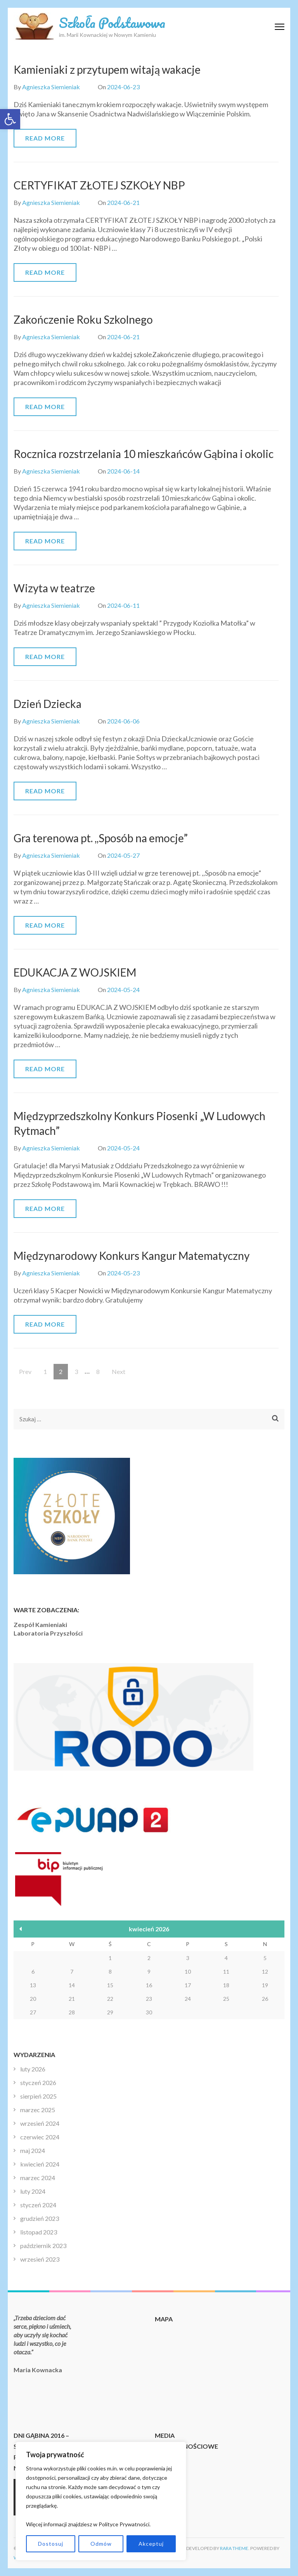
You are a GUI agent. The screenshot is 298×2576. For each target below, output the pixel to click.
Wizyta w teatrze (54, 588)
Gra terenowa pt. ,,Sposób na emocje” (101, 838)
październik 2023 (43, 2245)
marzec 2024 (37, 2177)
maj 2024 (32, 2150)
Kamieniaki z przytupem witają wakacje (107, 69)
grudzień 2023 (39, 2218)
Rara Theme (234, 2548)
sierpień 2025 (38, 2096)
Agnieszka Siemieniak (51, 86)
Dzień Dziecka (47, 703)
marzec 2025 (37, 2109)
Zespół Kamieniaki (40, 1624)
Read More (45, 138)
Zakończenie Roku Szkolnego (83, 319)
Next (118, 1371)
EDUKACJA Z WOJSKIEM (75, 972)
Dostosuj (50, 2543)
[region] (101, 2501)
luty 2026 (32, 2069)
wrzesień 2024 (39, 2123)
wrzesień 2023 (39, 2259)
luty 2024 (32, 2191)
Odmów (101, 2543)
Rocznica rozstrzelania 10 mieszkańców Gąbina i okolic (144, 453)
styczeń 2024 (38, 2204)
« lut (20, 1929)
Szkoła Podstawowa (112, 22)
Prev (25, 1371)
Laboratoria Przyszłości (48, 1633)
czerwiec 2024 (39, 2137)
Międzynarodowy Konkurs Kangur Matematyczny (131, 1255)
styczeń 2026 (38, 2082)
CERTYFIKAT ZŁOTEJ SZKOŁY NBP (99, 185)
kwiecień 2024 (39, 2164)
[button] (10, 119)
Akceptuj (151, 2543)
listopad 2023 (38, 2232)
